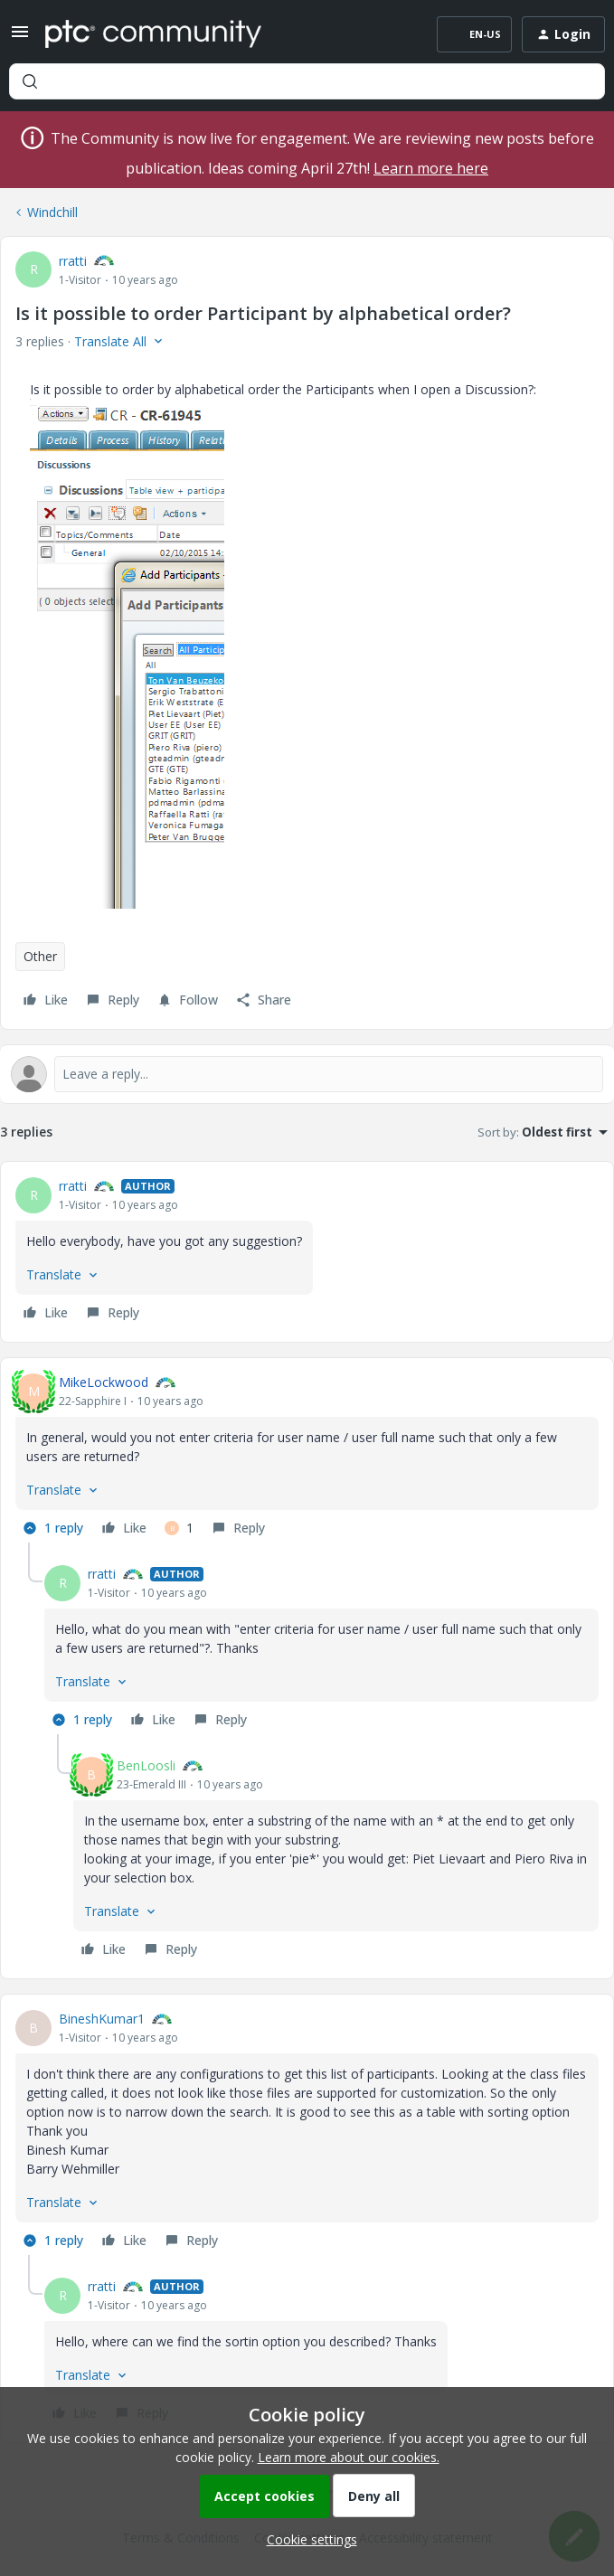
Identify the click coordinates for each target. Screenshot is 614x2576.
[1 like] (179, 1528)
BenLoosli (146, 1765)
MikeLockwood (103, 1382)
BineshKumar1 (102, 2018)
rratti (73, 260)
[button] (20, 37)
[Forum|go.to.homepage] (153, 34)
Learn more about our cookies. (348, 2457)
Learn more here (430, 168)
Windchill (52, 212)
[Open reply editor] (307, 1074)
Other (40, 956)
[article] (307, 1251)
